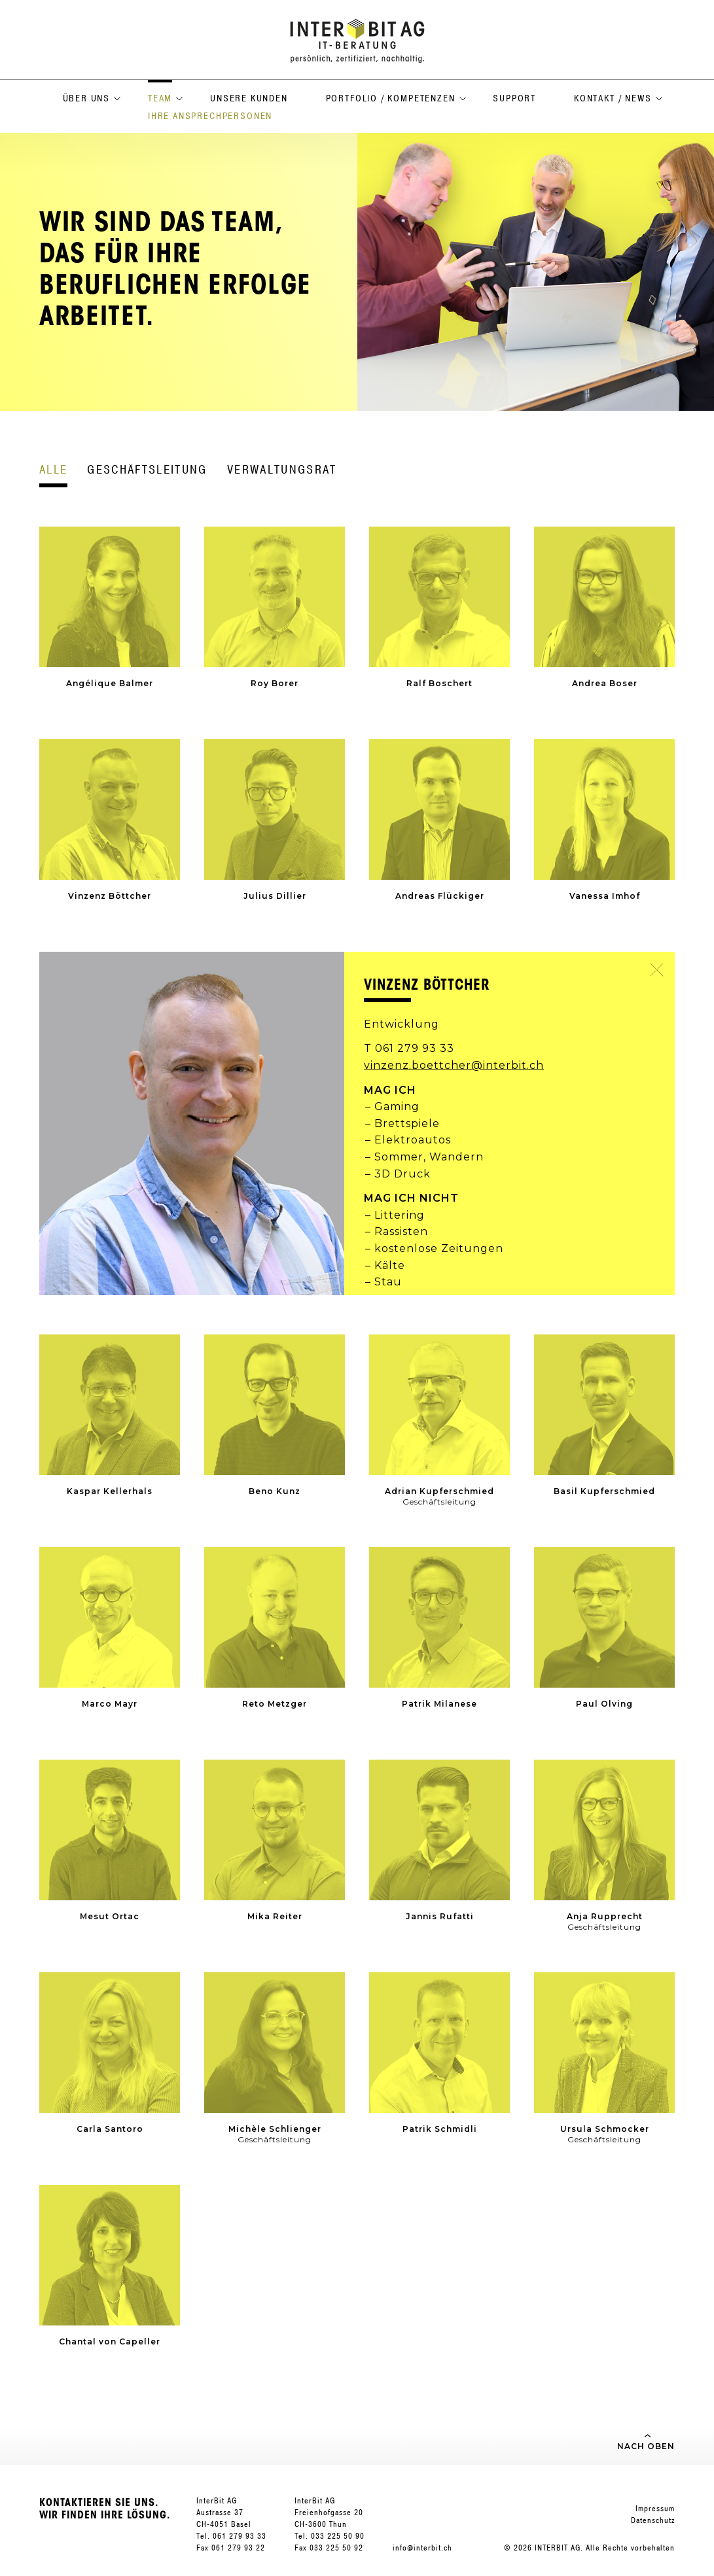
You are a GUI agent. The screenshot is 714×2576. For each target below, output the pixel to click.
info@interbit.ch (422, 2548)
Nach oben (646, 2446)
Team (160, 98)
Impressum (655, 2508)
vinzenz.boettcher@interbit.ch (454, 1065)
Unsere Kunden (249, 98)
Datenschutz (653, 2520)
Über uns (87, 98)
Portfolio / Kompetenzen (390, 98)
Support (514, 98)
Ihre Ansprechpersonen (210, 116)
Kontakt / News (612, 98)
